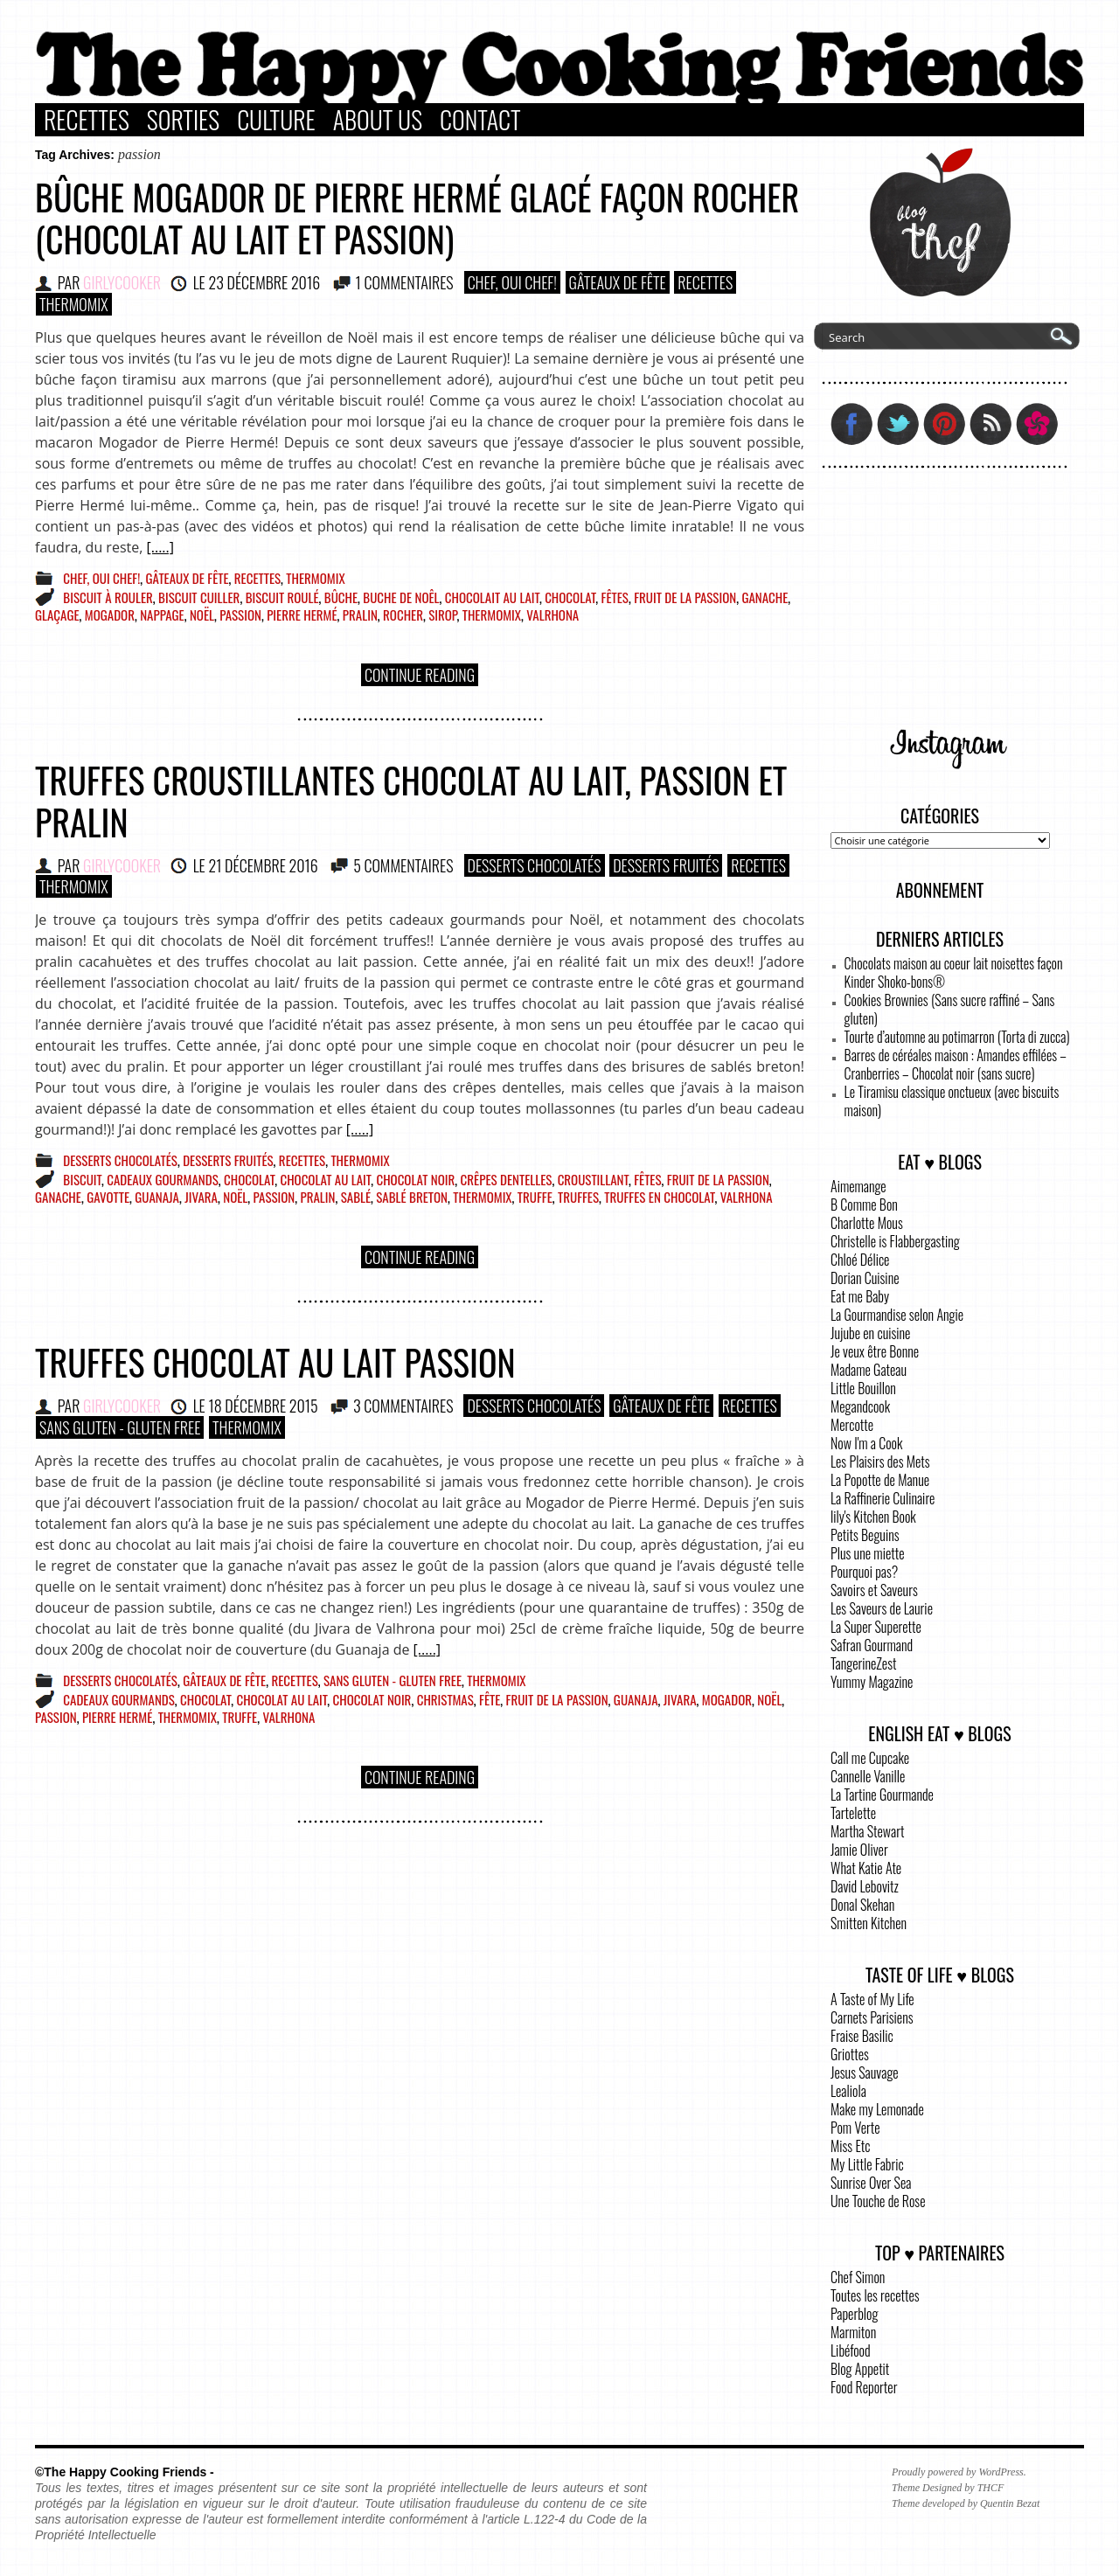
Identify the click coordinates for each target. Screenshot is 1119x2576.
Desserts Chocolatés (534, 865)
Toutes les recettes (875, 2295)
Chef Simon (858, 2277)
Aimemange (858, 1186)
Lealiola (848, 2090)
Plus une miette (868, 1553)
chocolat (570, 597)
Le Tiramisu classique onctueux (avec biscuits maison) (952, 1101)
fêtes (615, 597)
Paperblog (854, 2313)
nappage (162, 614)
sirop (442, 614)
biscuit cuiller (199, 597)
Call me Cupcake (870, 1757)
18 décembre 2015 (262, 1405)
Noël (202, 614)
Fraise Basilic (862, 2035)
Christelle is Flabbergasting (895, 1241)
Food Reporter (864, 2387)
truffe (535, 1196)
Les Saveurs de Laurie (882, 1608)
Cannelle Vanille (868, 1776)
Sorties (183, 119)
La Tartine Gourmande (882, 1794)
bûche (341, 597)
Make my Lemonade (877, 2109)
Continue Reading (420, 674)
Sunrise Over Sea (871, 2182)
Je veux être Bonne (875, 1351)
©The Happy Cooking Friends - (124, 2472)
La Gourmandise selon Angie (897, 1314)
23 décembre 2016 (264, 282)
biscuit (82, 1179)
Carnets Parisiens (872, 2017)
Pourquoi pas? (864, 1571)
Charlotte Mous (867, 1222)
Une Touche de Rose (878, 2201)
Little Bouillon (863, 1388)
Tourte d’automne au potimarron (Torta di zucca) (957, 1036)
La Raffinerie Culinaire (883, 1498)
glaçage (57, 614)
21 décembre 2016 (262, 865)
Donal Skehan (862, 1904)
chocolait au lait (492, 597)
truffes (578, 1196)
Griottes (850, 2054)
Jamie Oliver (859, 1849)
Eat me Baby (860, 1296)
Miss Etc (851, 2145)
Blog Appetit (860, 2368)
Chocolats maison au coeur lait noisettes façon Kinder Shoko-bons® (953, 972)
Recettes (86, 119)
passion (240, 614)
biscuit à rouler (108, 597)
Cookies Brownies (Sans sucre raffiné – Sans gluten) (949, 1009)
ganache (764, 597)
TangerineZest (863, 1663)
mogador (110, 614)
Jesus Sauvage (865, 2072)
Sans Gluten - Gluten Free (119, 1427)
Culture (276, 119)
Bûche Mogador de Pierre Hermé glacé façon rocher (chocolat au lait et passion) (417, 217)
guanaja (157, 1196)
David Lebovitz (865, 1886)
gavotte (108, 1196)
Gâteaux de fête (617, 282)
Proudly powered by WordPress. (959, 2472)
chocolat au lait (325, 1179)
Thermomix (73, 304)
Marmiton (853, 2332)
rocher (403, 614)
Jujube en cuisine (870, 1333)
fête (489, 1699)
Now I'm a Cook (866, 1443)
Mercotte (852, 1424)
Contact (480, 119)
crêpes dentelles (507, 1179)
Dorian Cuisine (865, 1277)
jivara (201, 1196)
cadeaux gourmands (163, 1179)
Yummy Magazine (872, 1681)
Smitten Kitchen (869, 1923)
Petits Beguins (865, 1534)
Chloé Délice (860, 1259)
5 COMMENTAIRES (403, 865)
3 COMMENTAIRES (403, 1405)
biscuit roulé (282, 597)
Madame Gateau (869, 1369)
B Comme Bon (864, 1204)
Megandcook (860, 1406)
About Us (377, 119)
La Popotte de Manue (880, 1479)
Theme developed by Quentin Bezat (965, 2503)
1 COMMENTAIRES (405, 282)
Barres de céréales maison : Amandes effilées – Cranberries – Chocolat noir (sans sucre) (955, 1064)
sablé (356, 1196)
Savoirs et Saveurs (874, 1590)
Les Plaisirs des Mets (880, 1461)
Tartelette (853, 1812)
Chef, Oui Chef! (512, 282)
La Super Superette (876, 1626)
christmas (445, 1699)
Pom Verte (855, 2127)
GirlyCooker (122, 282)
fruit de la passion (685, 597)
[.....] (160, 547)
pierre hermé (302, 614)
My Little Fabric (867, 2164)
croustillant (593, 1179)
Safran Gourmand (872, 1645)
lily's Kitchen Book (873, 1516)
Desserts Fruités (666, 865)
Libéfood (851, 2350)
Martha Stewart (867, 1831)
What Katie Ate (866, 1867)
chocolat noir (415, 1179)
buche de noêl (401, 597)
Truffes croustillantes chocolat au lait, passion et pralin (411, 800)
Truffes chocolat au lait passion (275, 1362)
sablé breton (412, 1196)
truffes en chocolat (659, 1196)
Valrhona (552, 614)
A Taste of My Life (872, 1999)
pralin (360, 614)
